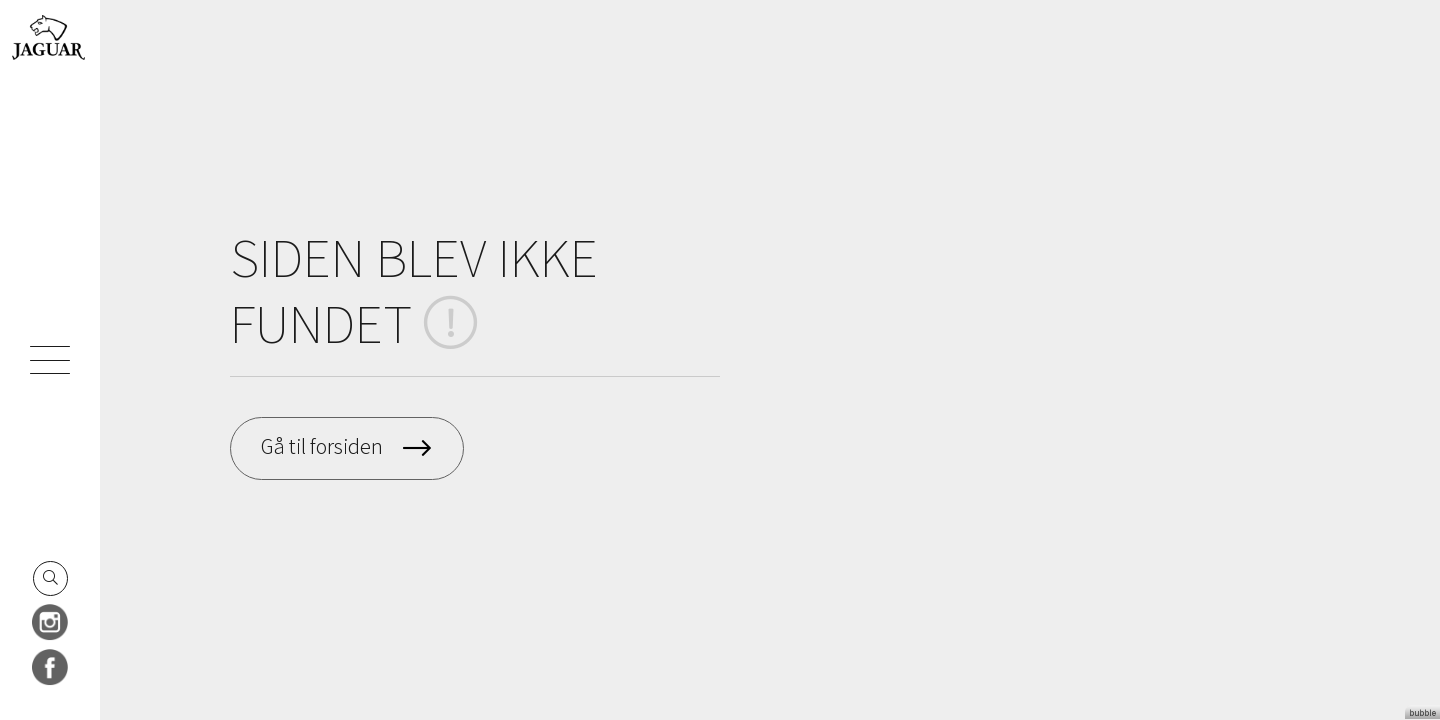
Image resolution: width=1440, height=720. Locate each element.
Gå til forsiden (322, 446)
